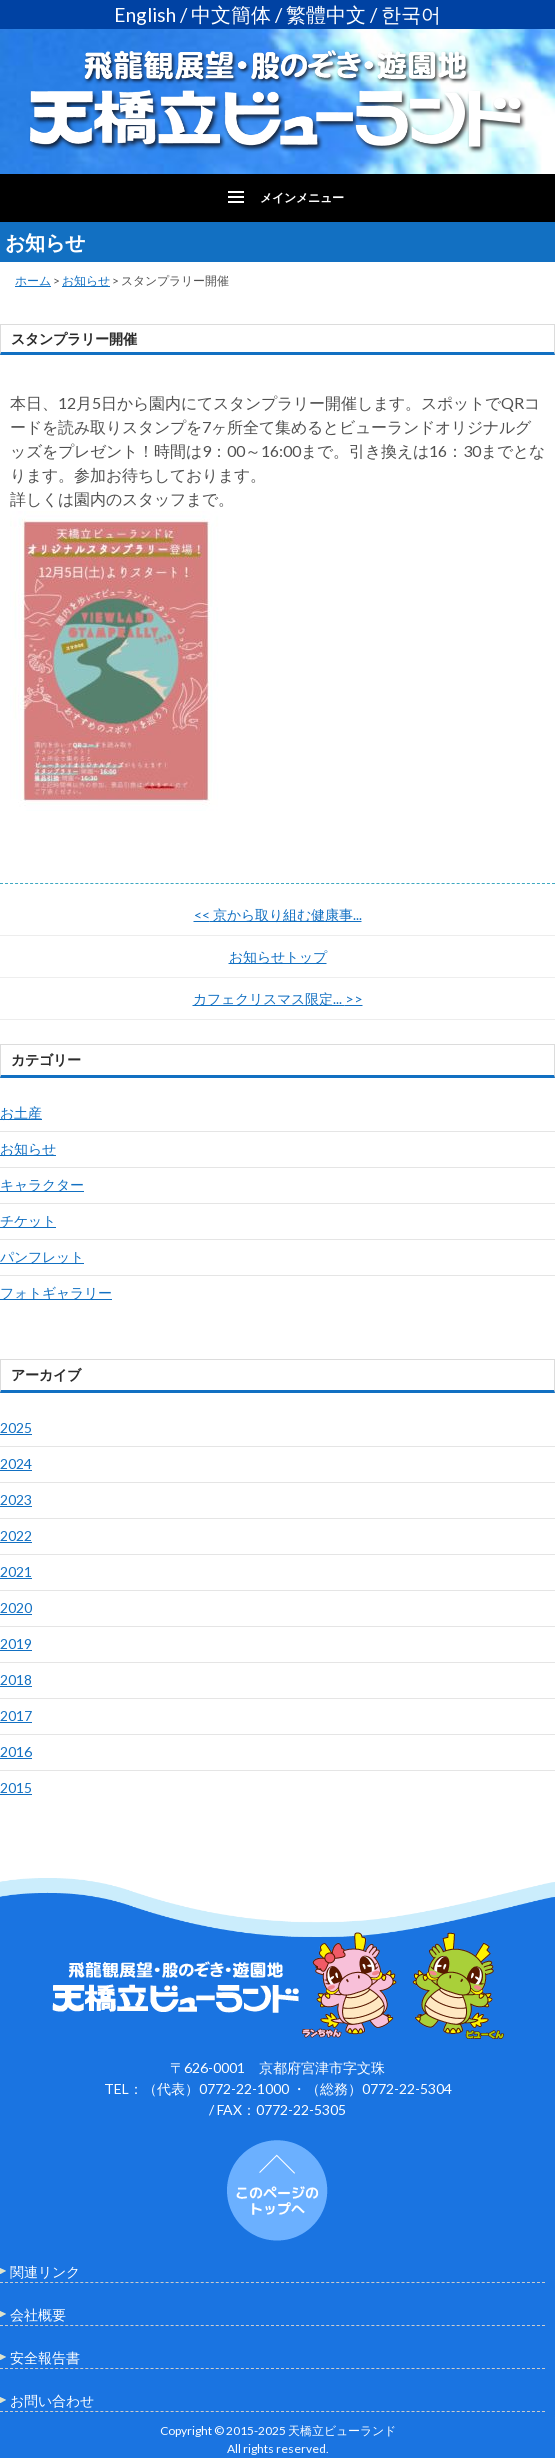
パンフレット (42, 1256)
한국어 (411, 14)
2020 (16, 1607)
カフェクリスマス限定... (278, 998)
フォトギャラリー (56, 1292)
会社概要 (38, 2314)
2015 (16, 1787)
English (145, 14)
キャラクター (42, 1184)
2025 (16, 1427)
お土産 (21, 1112)
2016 (16, 1751)
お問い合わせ (52, 2400)
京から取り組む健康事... (278, 914)
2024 (16, 1463)
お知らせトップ (278, 956)
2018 (16, 1679)
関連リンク (45, 2271)
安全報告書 (45, 2357)
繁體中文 (326, 14)
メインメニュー (302, 197)
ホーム (33, 280)
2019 (16, 1643)
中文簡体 (231, 14)
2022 (16, 1535)
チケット (28, 1220)
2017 (16, 1715)
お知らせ (86, 280)
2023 (16, 1499)
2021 (16, 1571)
